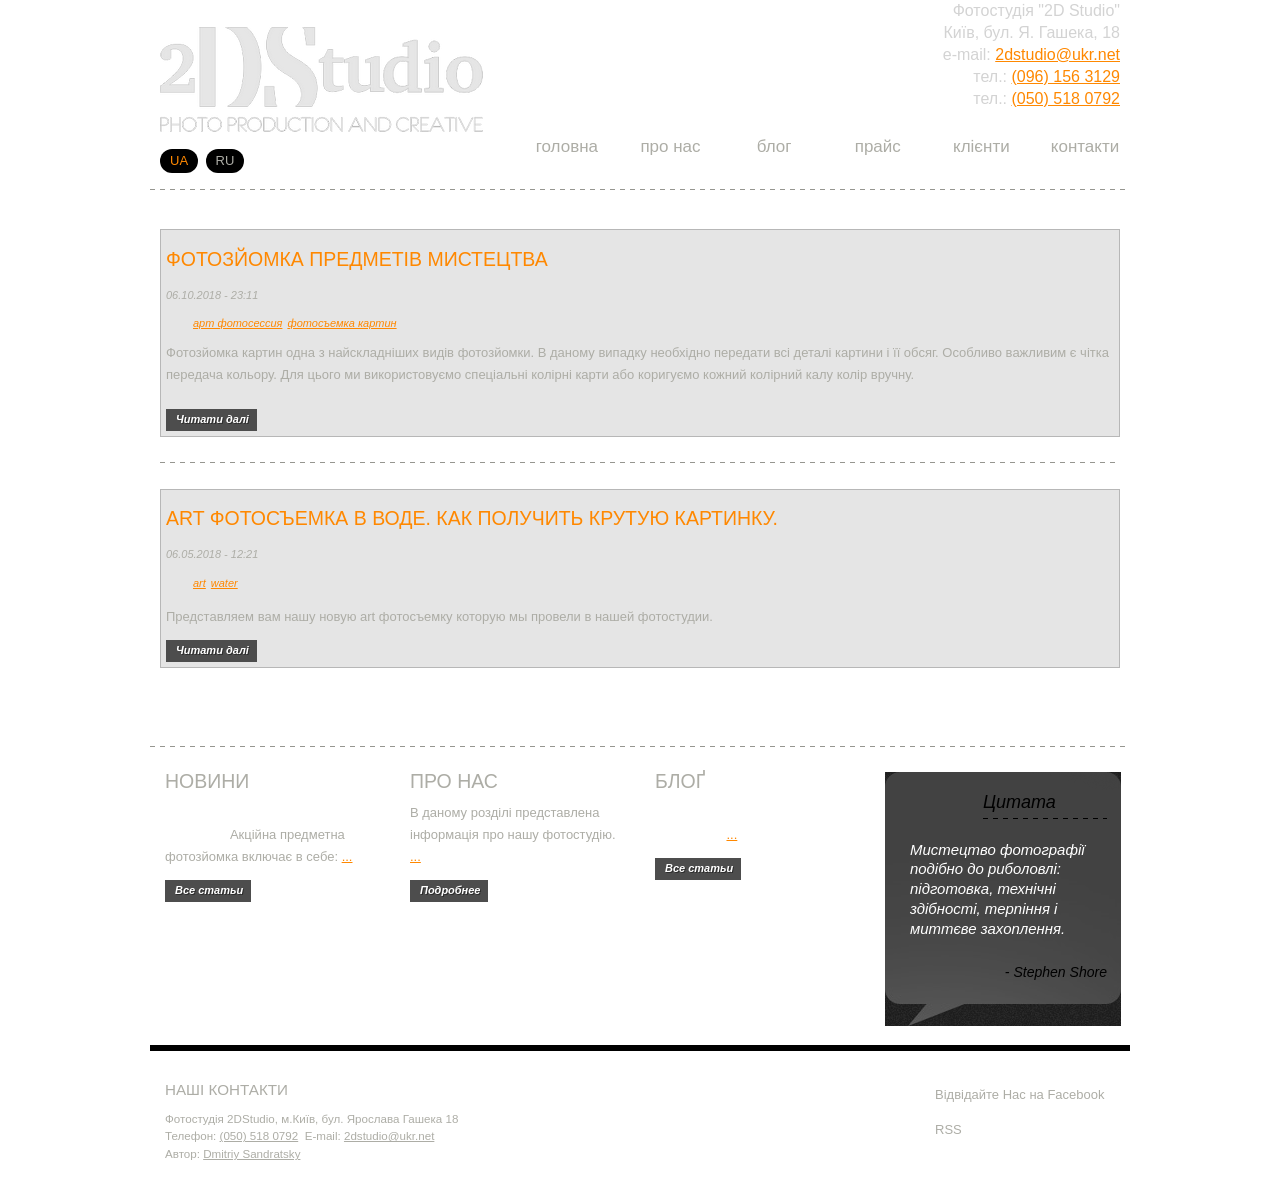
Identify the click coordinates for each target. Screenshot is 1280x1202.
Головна (567, 146)
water (224, 583)
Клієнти (981, 146)
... (347, 856)
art (199, 583)
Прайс (878, 146)
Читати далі (216, 417)
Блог (774, 146)
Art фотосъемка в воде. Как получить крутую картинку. (472, 518)
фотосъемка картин (341, 323)
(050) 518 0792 (1065, 98)
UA (179, 160)
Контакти (1085, 146)
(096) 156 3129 (1065, 76)
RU (225, 160)
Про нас (670, 146)
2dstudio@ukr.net (1057, 54)
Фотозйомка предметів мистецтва (357, 259)
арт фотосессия (237, 323)
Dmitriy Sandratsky (251, 1153)
